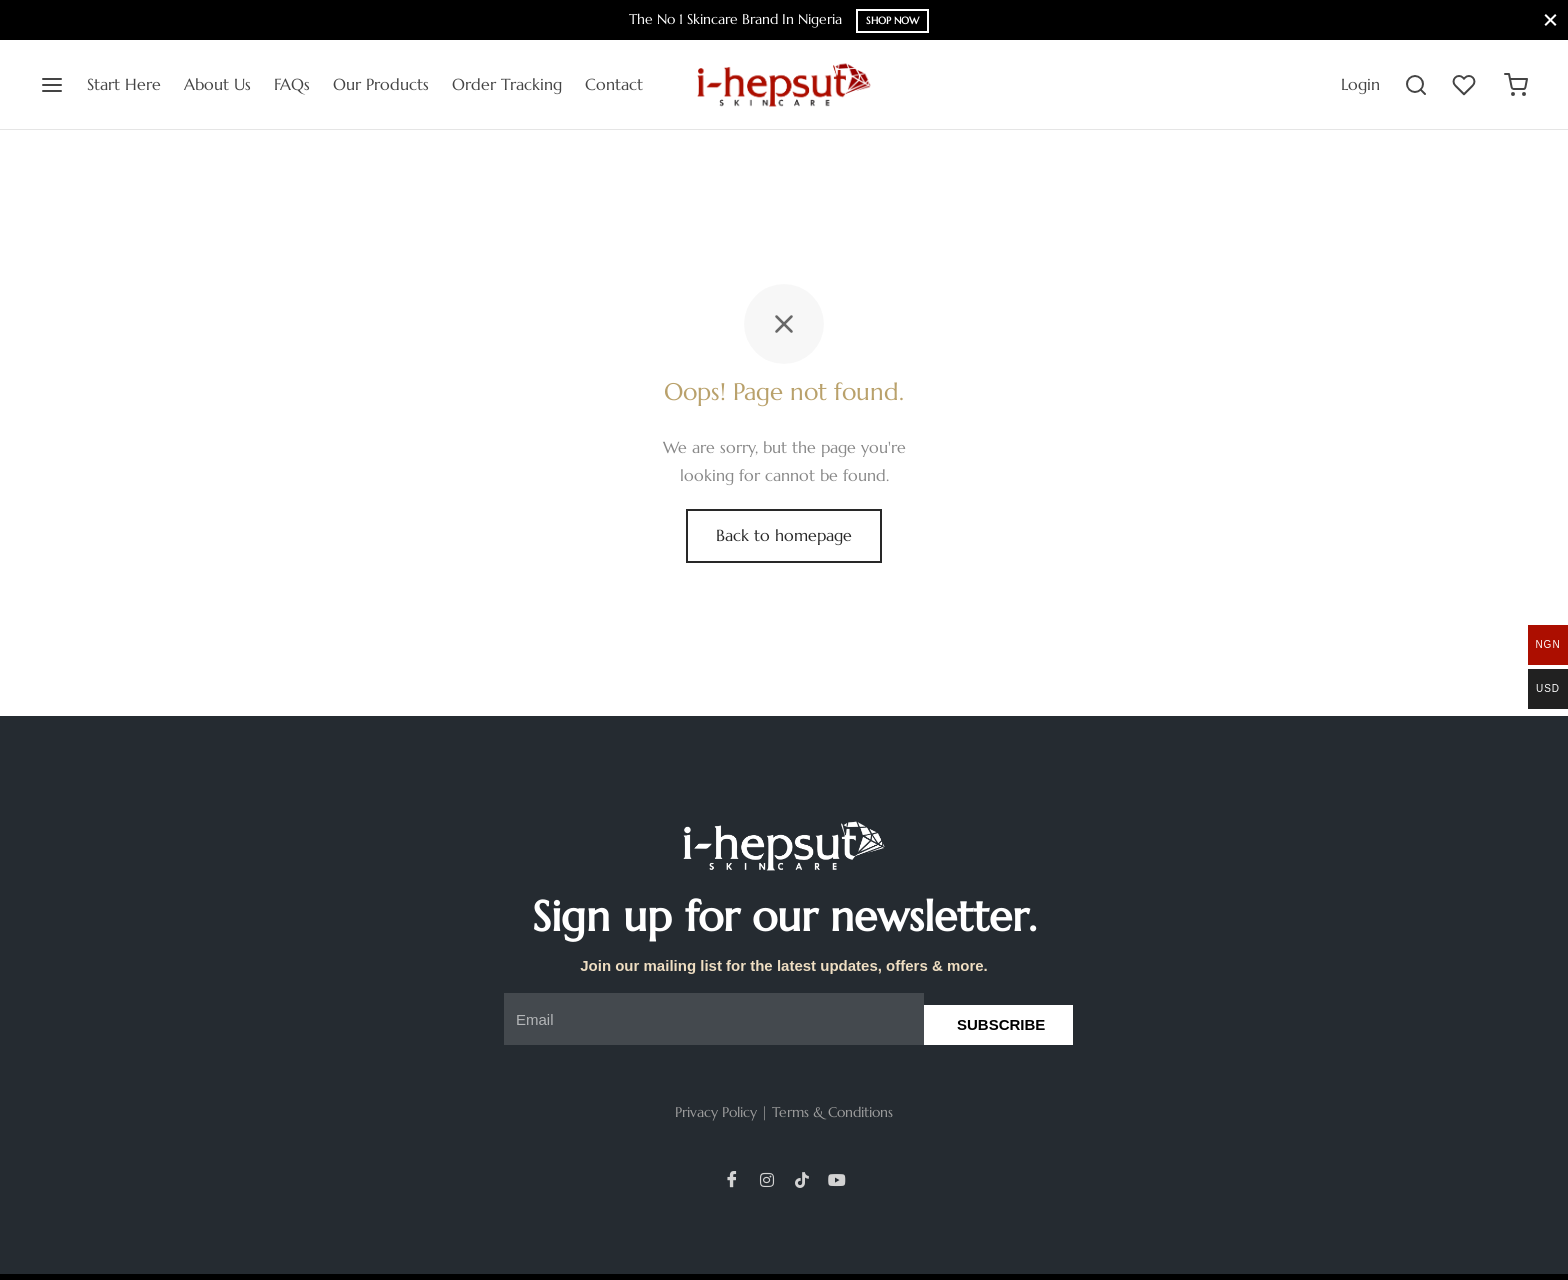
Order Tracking (507, 84)
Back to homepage (784, 535)
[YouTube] (837, 1179)
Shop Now (892, 20)
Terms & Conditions (832, 1112)
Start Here (124, 84)
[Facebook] (732, 1179)
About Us (217, 84)
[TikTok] (802, 1179)
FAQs (292, 84)
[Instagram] (767, 1179)
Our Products (381, 84)
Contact (614, 84)
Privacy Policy (716, 1112)
